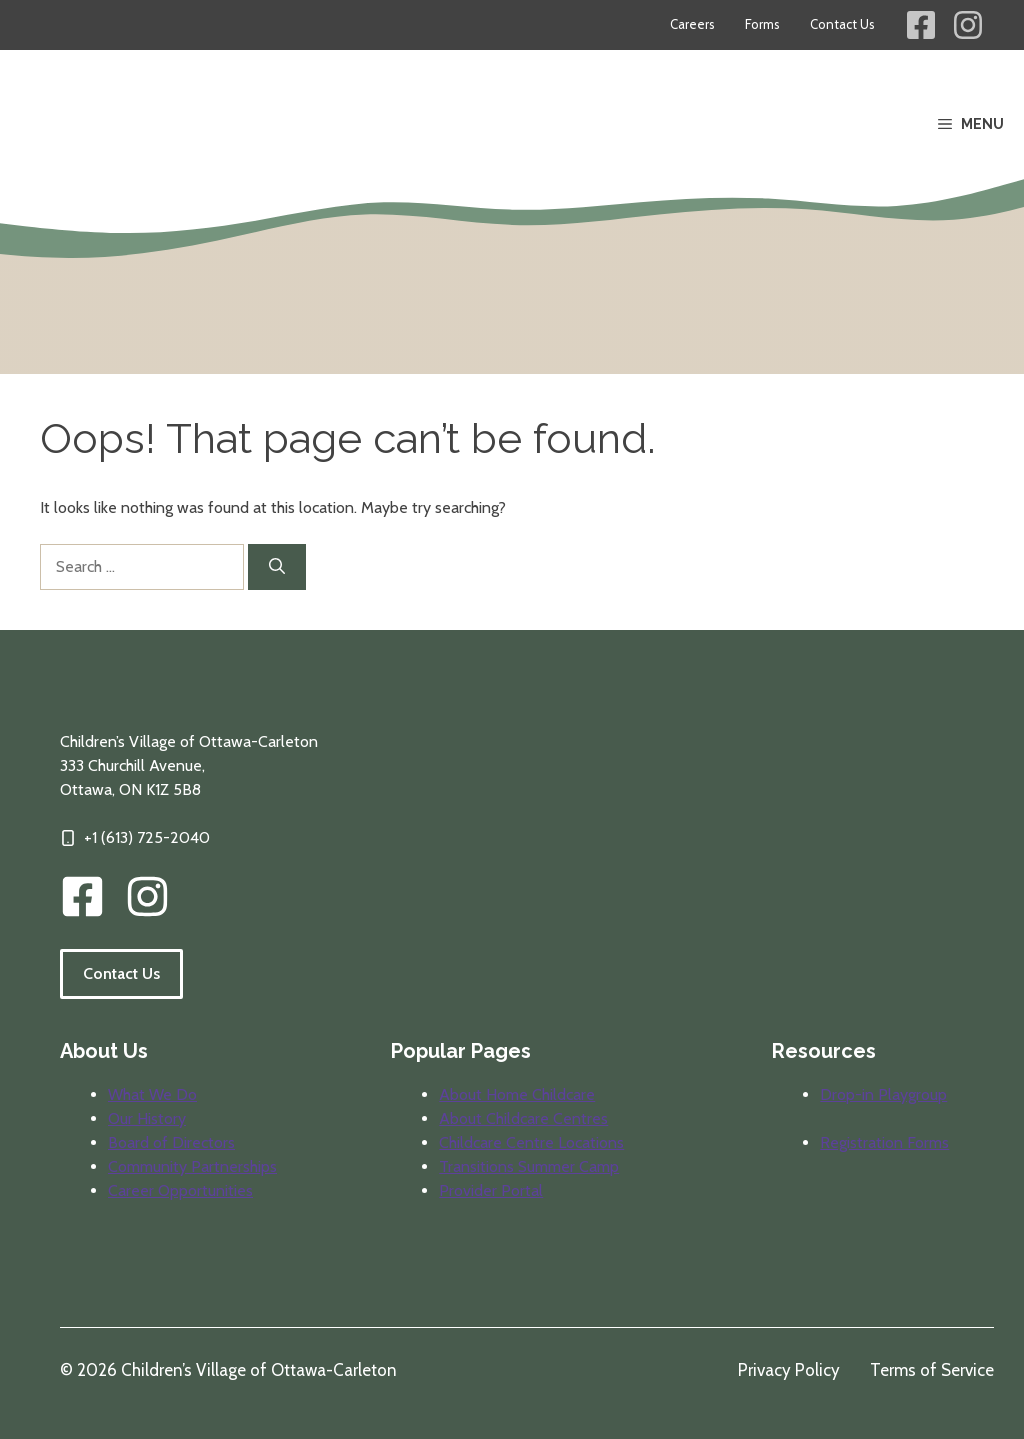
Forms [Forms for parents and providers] (762, 24)
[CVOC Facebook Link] (82, 896)
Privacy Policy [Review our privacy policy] (789, 1370)
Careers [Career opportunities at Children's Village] (692, 24)
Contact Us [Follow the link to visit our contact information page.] (121, 973)
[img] (147, 896)
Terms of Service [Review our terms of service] (932, 1370)
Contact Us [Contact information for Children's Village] (842, 24)
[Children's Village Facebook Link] (921, 25)
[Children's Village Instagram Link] (968, 25)
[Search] (277, 567)
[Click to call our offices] (135, 838)
